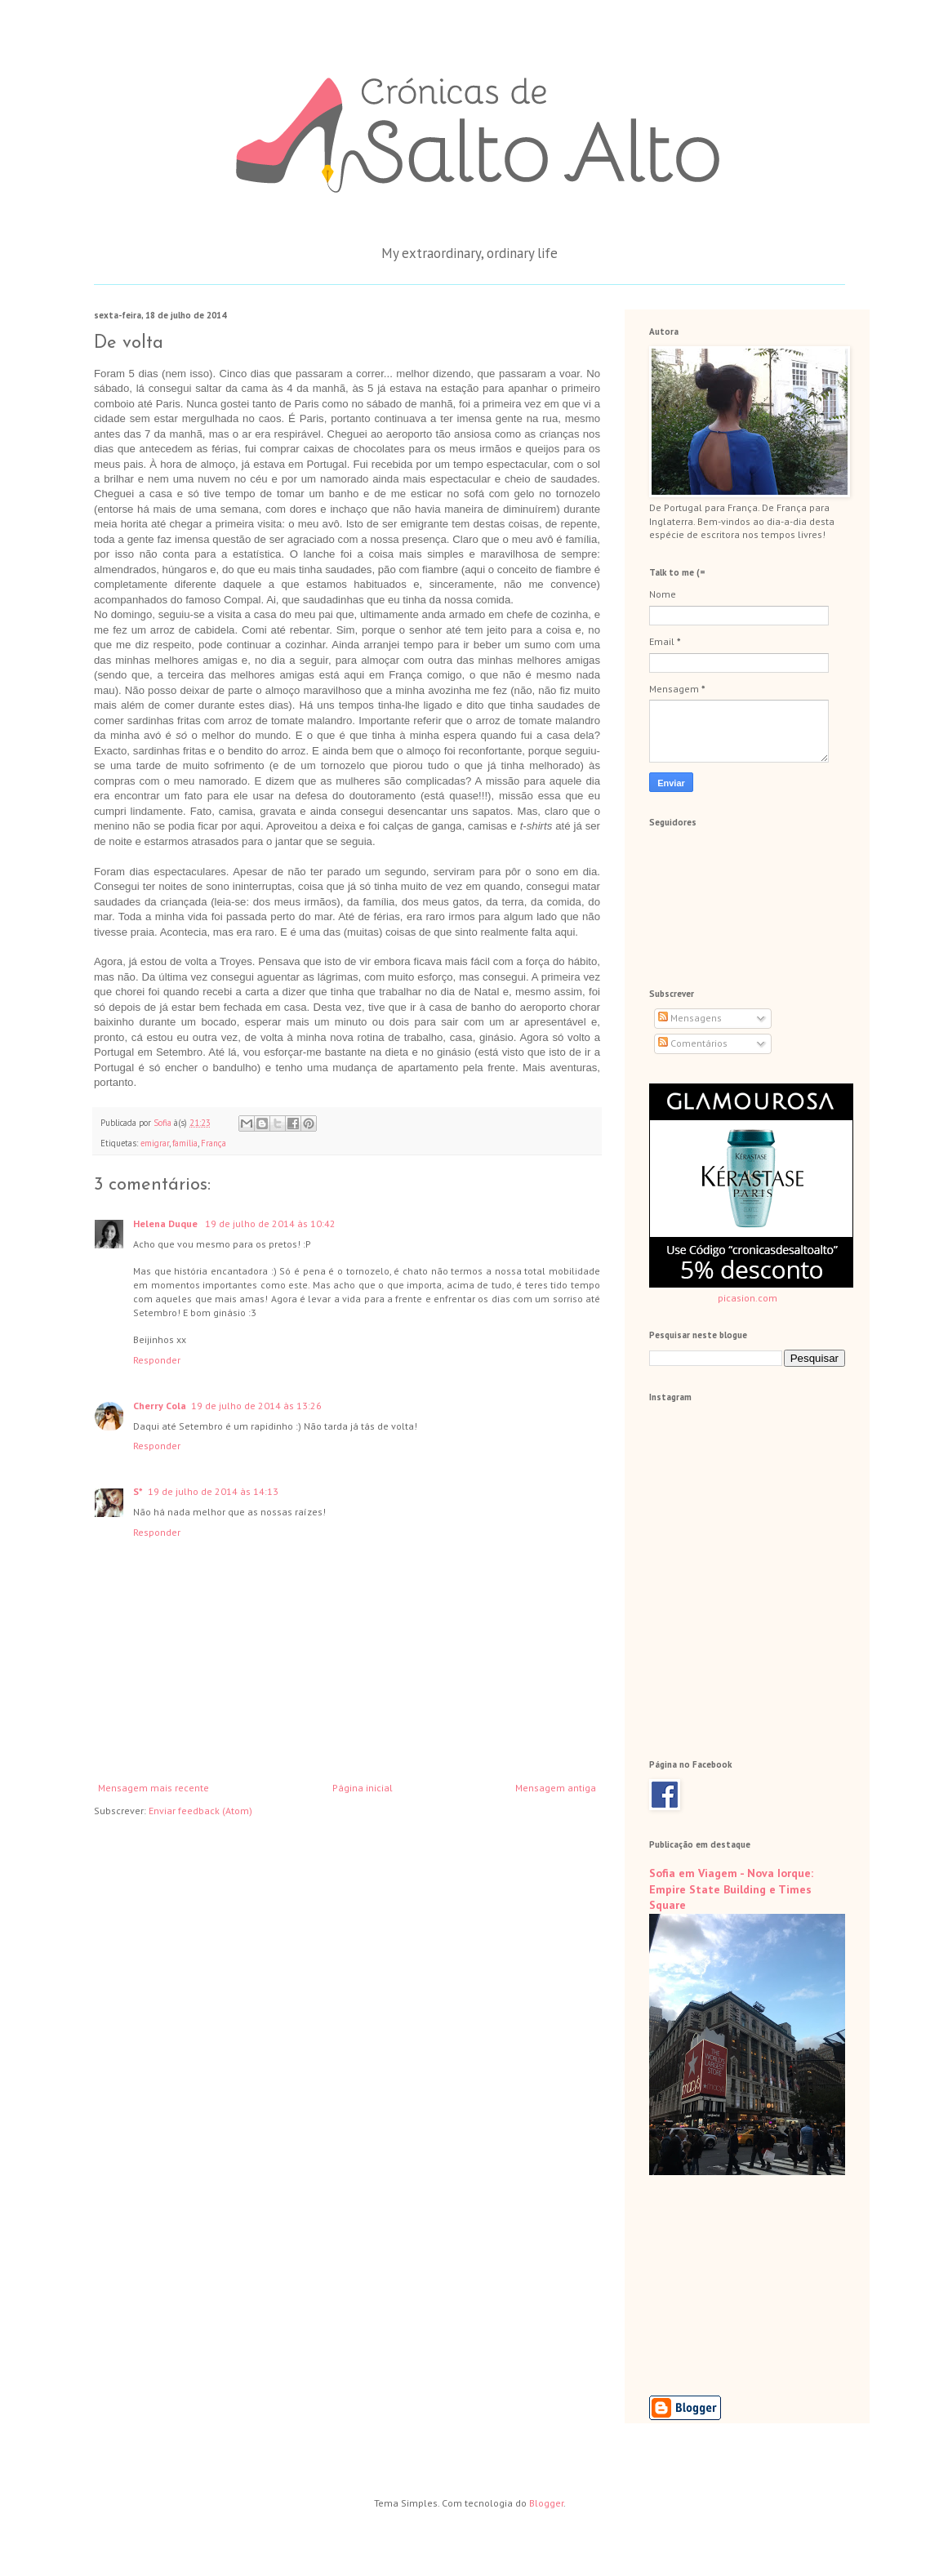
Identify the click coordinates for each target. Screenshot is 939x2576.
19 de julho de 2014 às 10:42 (270, 1223)
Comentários (693, 1043)
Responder (156, 1360)
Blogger (546, 2503)
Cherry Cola (159, 1405)
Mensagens (690, 1018)
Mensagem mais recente (153, 1788)
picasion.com (747, 1298)
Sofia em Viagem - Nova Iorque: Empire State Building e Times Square (731, 1889)
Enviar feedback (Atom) (200, 1810)
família (185, 1143)
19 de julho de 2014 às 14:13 (213, 1491)
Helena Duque (166, 1223)
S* (138, 1491)
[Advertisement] (730, 2285)
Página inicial (362, 1788)
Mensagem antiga (555, 1788)
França (213, 1143)
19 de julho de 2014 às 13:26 (256, 1405)
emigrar (154, 1143)
